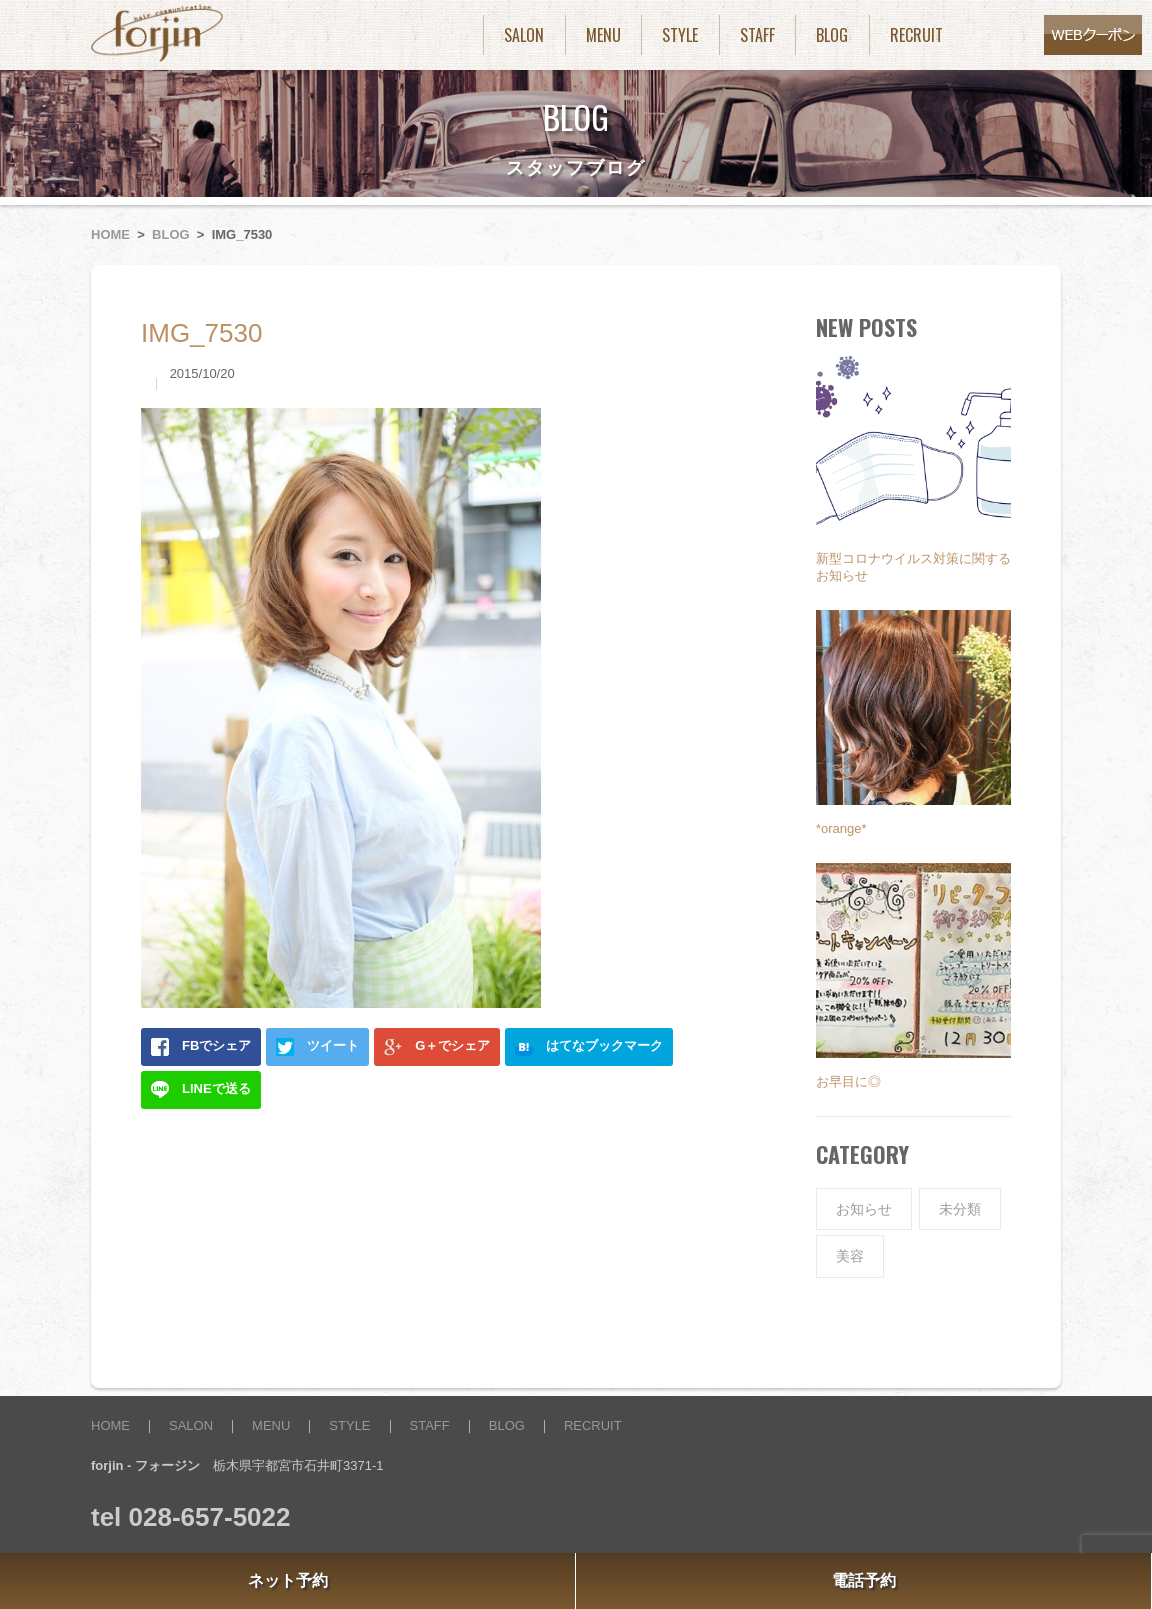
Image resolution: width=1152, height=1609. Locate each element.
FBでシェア (201, 1047)
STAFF (757, 35)
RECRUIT (916, 35)
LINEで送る (201, 1090)
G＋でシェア (437, 1047)
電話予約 (864, 1580)
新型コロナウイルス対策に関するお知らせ (913, 567)
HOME (110, 234)
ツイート (317, 1047)
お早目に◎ (848, 1081)
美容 (850, 1256)
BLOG (832, 35)
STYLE (680, 35)
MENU (603, 35)
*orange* (841, 828)
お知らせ (864, 1209)
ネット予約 (288, 1580)
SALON (524, 35)
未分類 (960, 1209)
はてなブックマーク (589, 1047)
